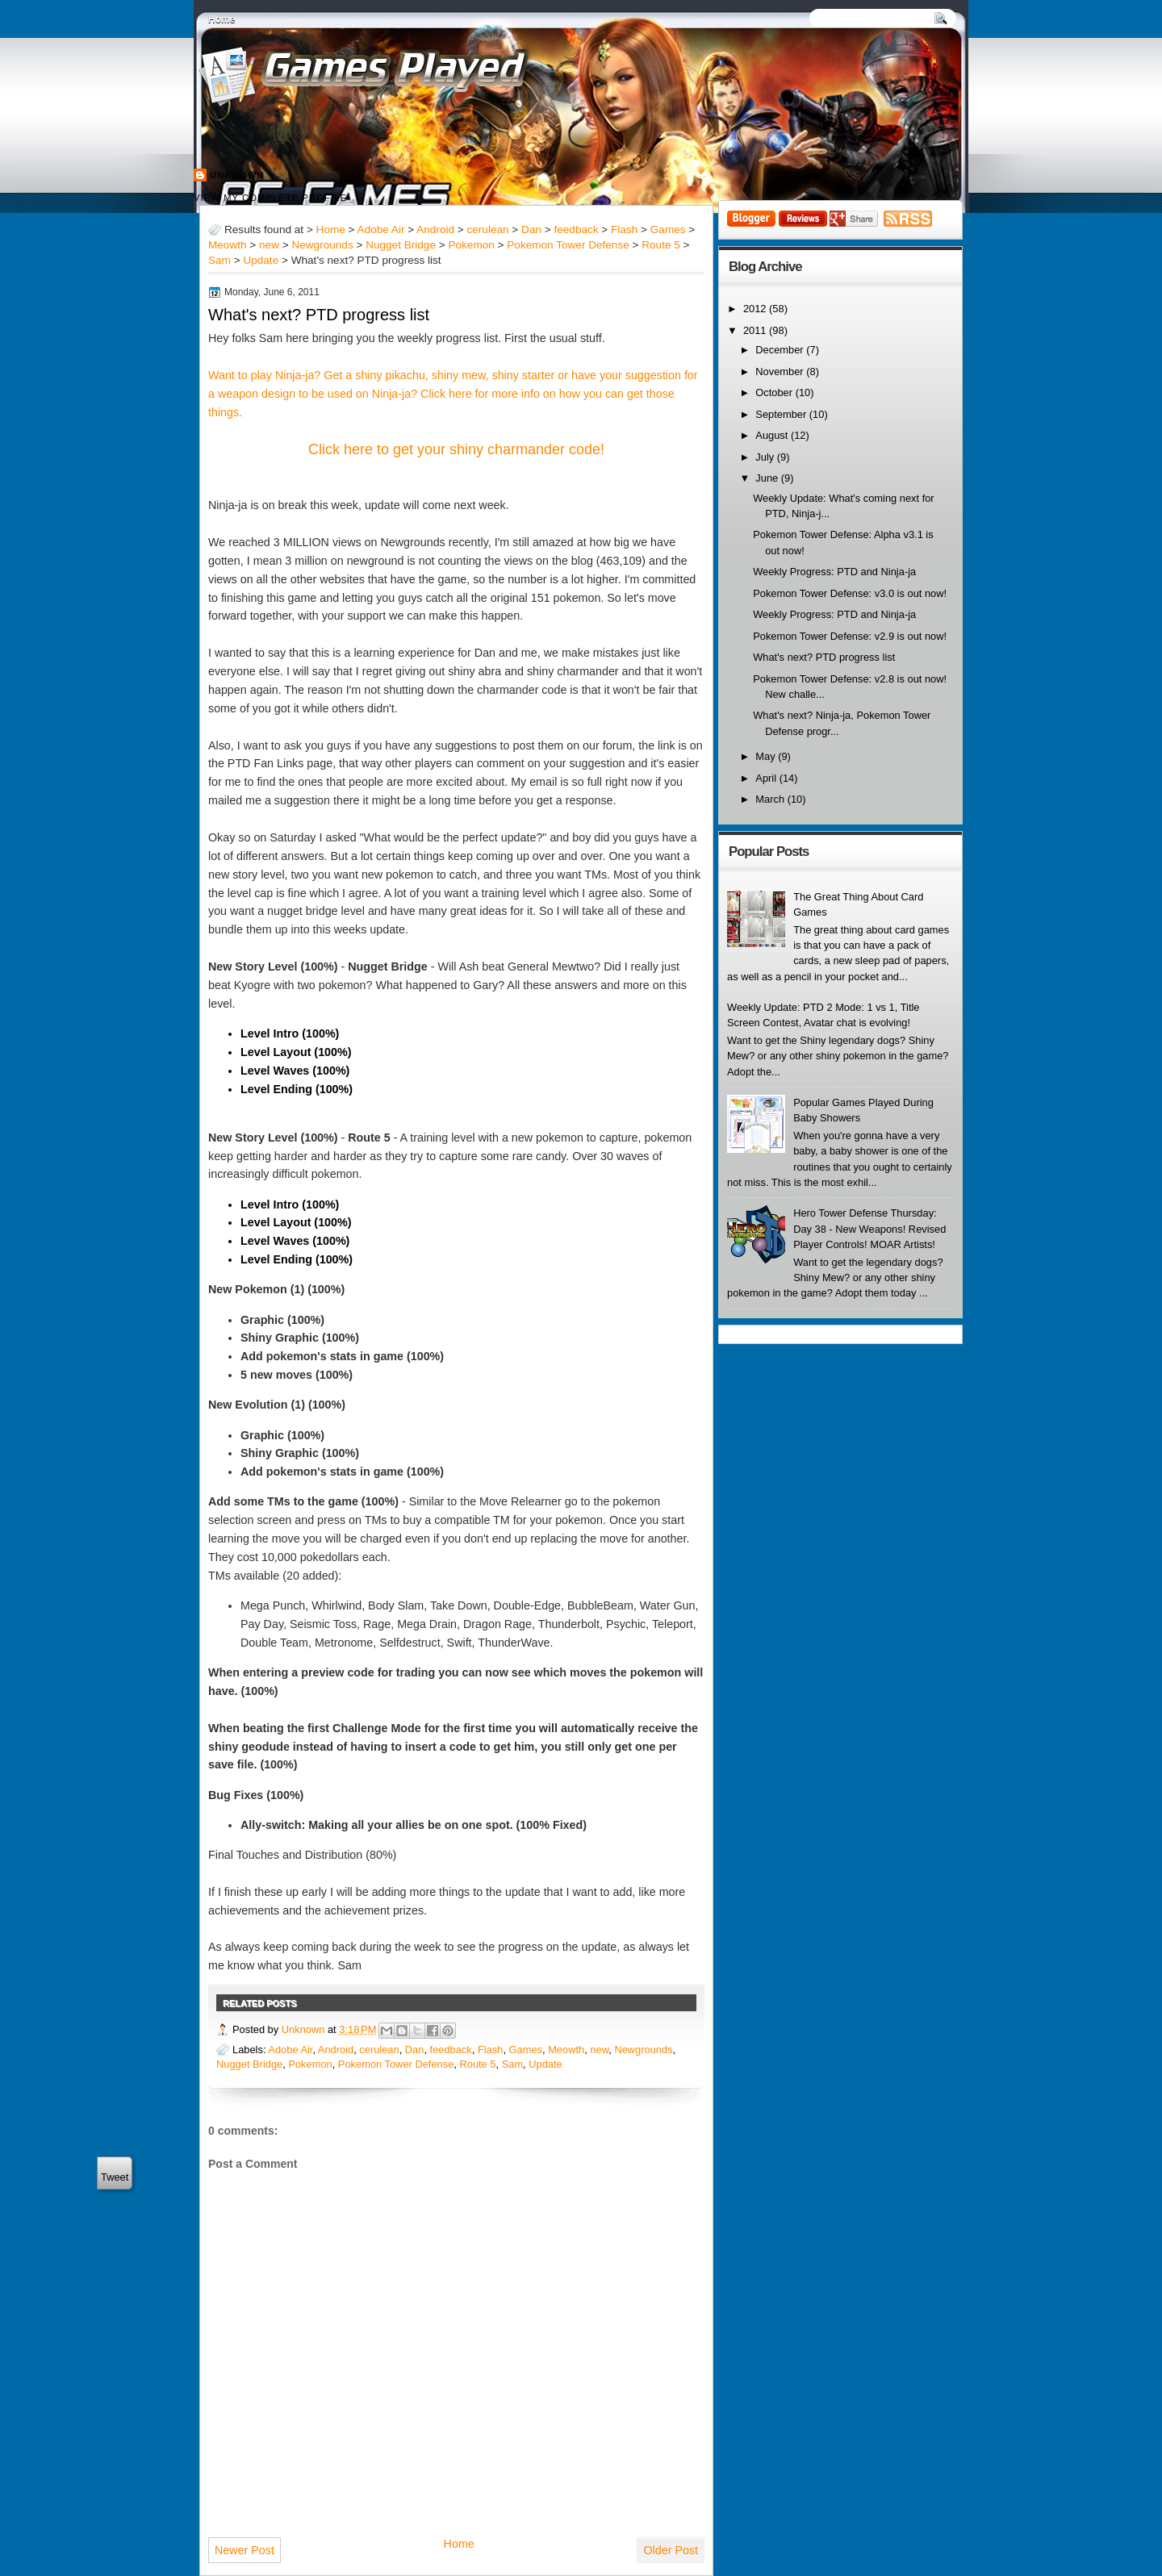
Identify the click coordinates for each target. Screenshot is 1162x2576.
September (782, 414)
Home (221, 19)
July (765, 457)
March (771, 799)
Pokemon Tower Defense (568, 245)
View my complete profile (270, 197)
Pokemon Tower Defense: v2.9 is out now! (850, 636)
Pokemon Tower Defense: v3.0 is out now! (850, 593)
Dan (531, 229)
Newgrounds (322, 245)
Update (260, 260)
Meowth (227, 245)
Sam (219, 260)
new (269, 245)
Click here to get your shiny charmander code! (456, 449)
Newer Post (244, 2550)
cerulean (488, 229)
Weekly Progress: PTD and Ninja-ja (834, 572)
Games (668, 229)
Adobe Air (381, 229)
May (766, 756)
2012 (756, 309)
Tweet (114, 2177)
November (780, 371)
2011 (756, 330)
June (767, 478)
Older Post (670, 2550)
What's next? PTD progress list (318, 315)
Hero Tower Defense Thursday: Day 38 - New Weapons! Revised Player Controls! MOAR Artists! (869, 1228)
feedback (576, 229)
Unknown (237, 175)
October (775, 392)
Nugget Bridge (401, 245)
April (767, 778)
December (780, 350)
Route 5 (661, 245)
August (773, 435)
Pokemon (471, 245)
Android (435, 229)
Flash (624, 229)
